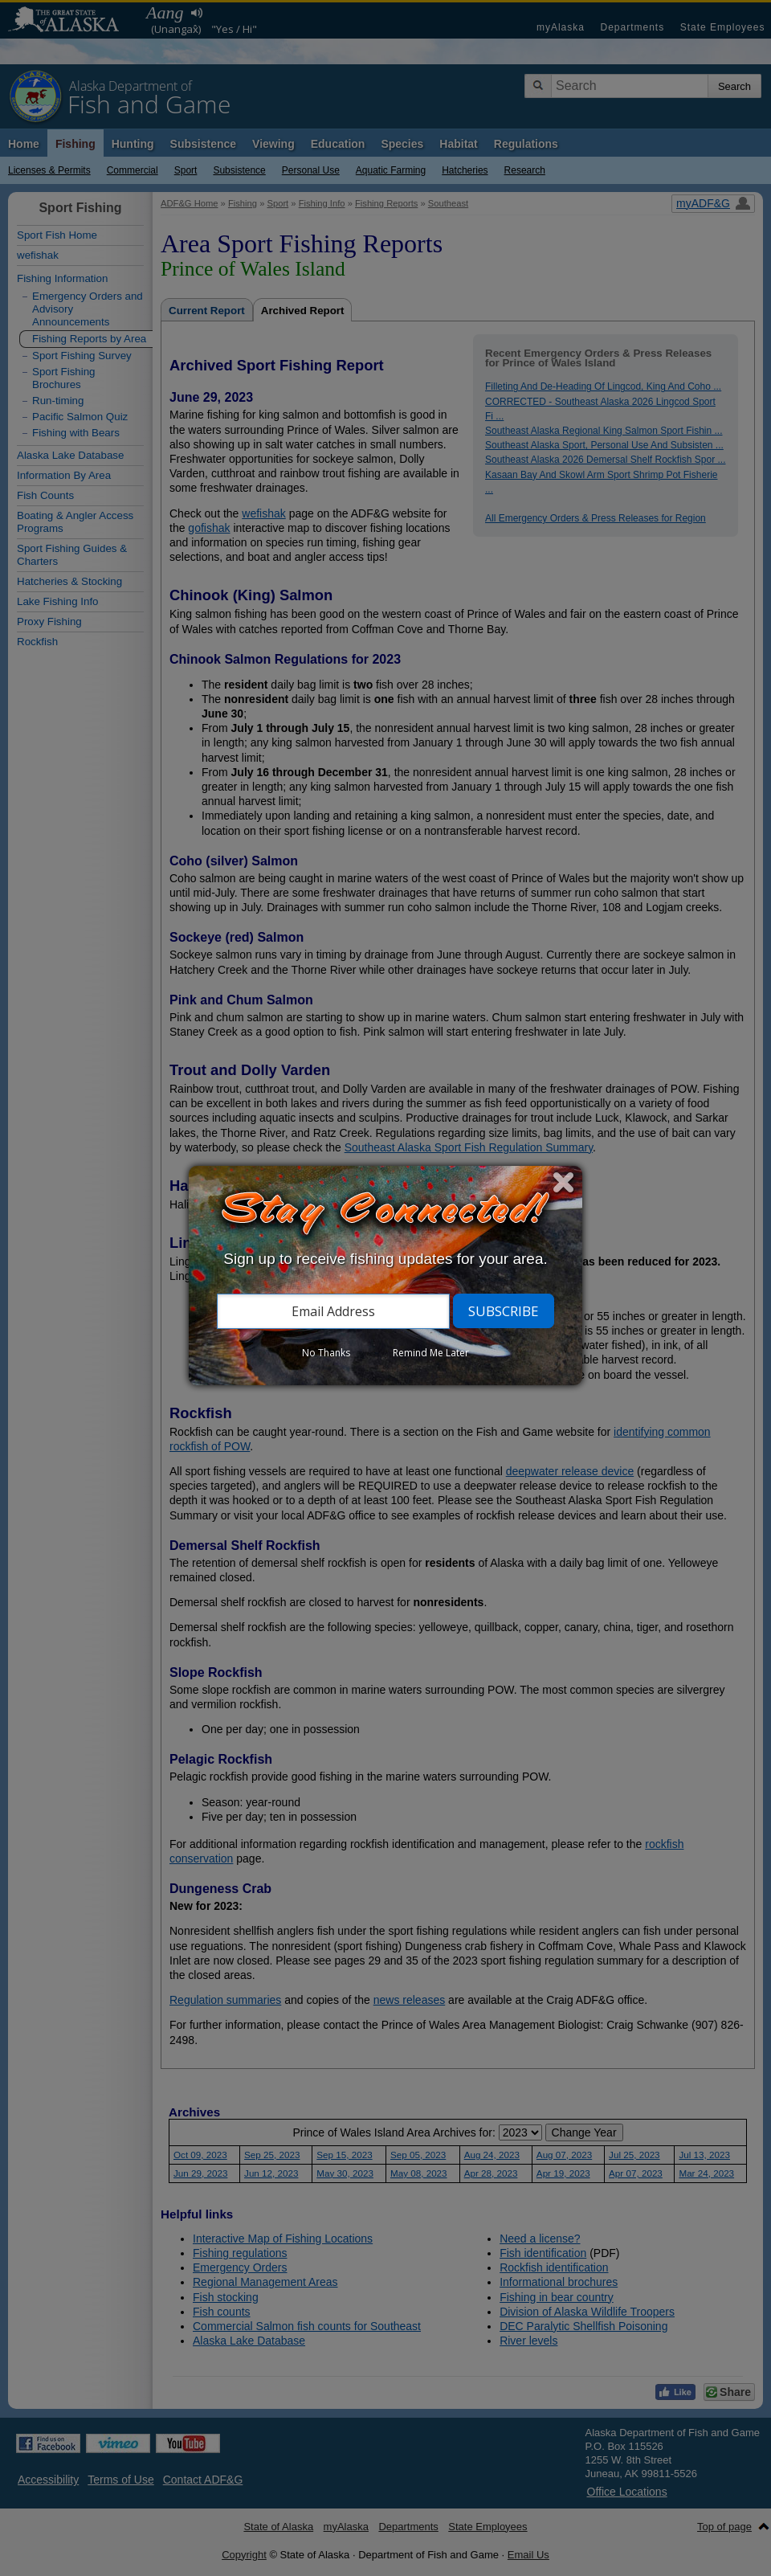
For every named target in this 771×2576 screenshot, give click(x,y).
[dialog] (385, 1275)
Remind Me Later (431, 1353)
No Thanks (326, 1353)
